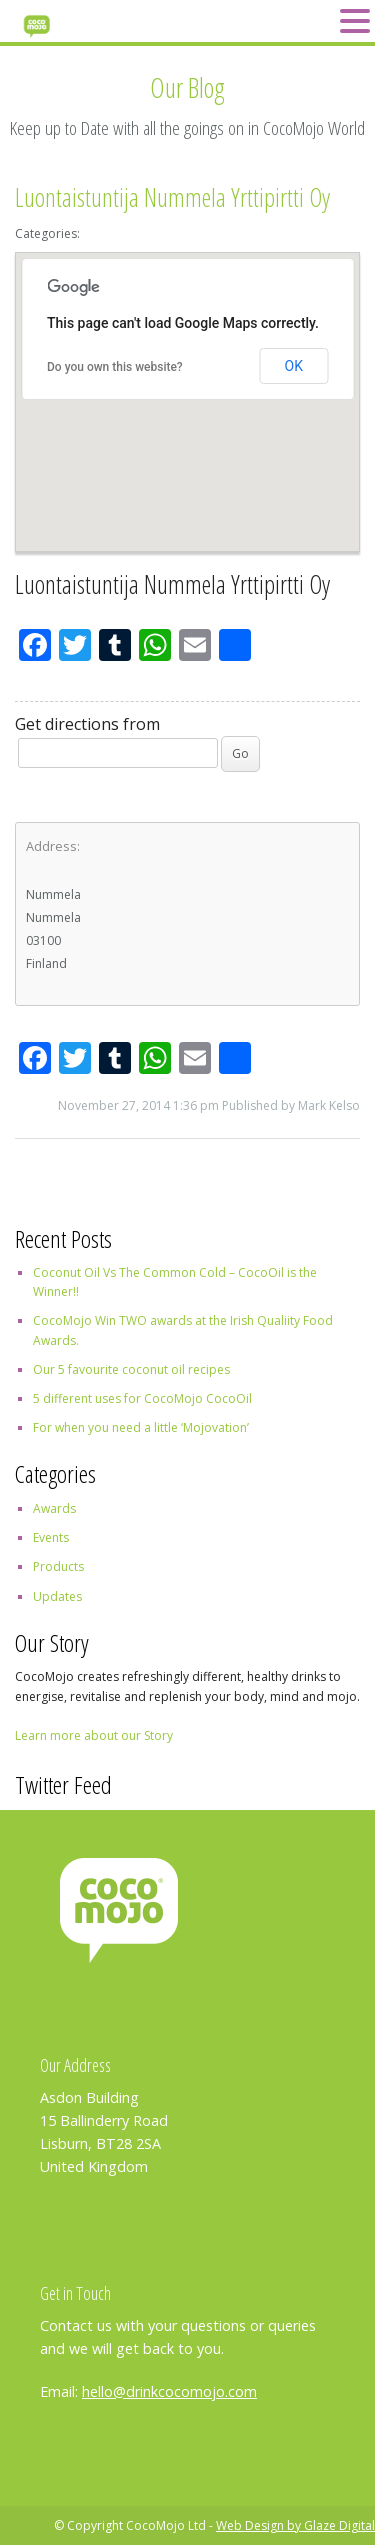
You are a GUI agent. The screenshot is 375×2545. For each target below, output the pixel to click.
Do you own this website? (115, 367)
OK (294, 366)
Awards (54, 1508)
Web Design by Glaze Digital (295, 2525)
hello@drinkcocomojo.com (169, 2391)
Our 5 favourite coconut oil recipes (131, 1369)
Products (58, 1566)
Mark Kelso (329, 1105)
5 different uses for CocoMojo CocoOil (142, 1398)
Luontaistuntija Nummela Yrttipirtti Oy (172, 197)
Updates (57, 1596)
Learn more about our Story (94, 1735)
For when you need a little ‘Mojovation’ (141, 1427)
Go (240, 753)
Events (51, 1537)
